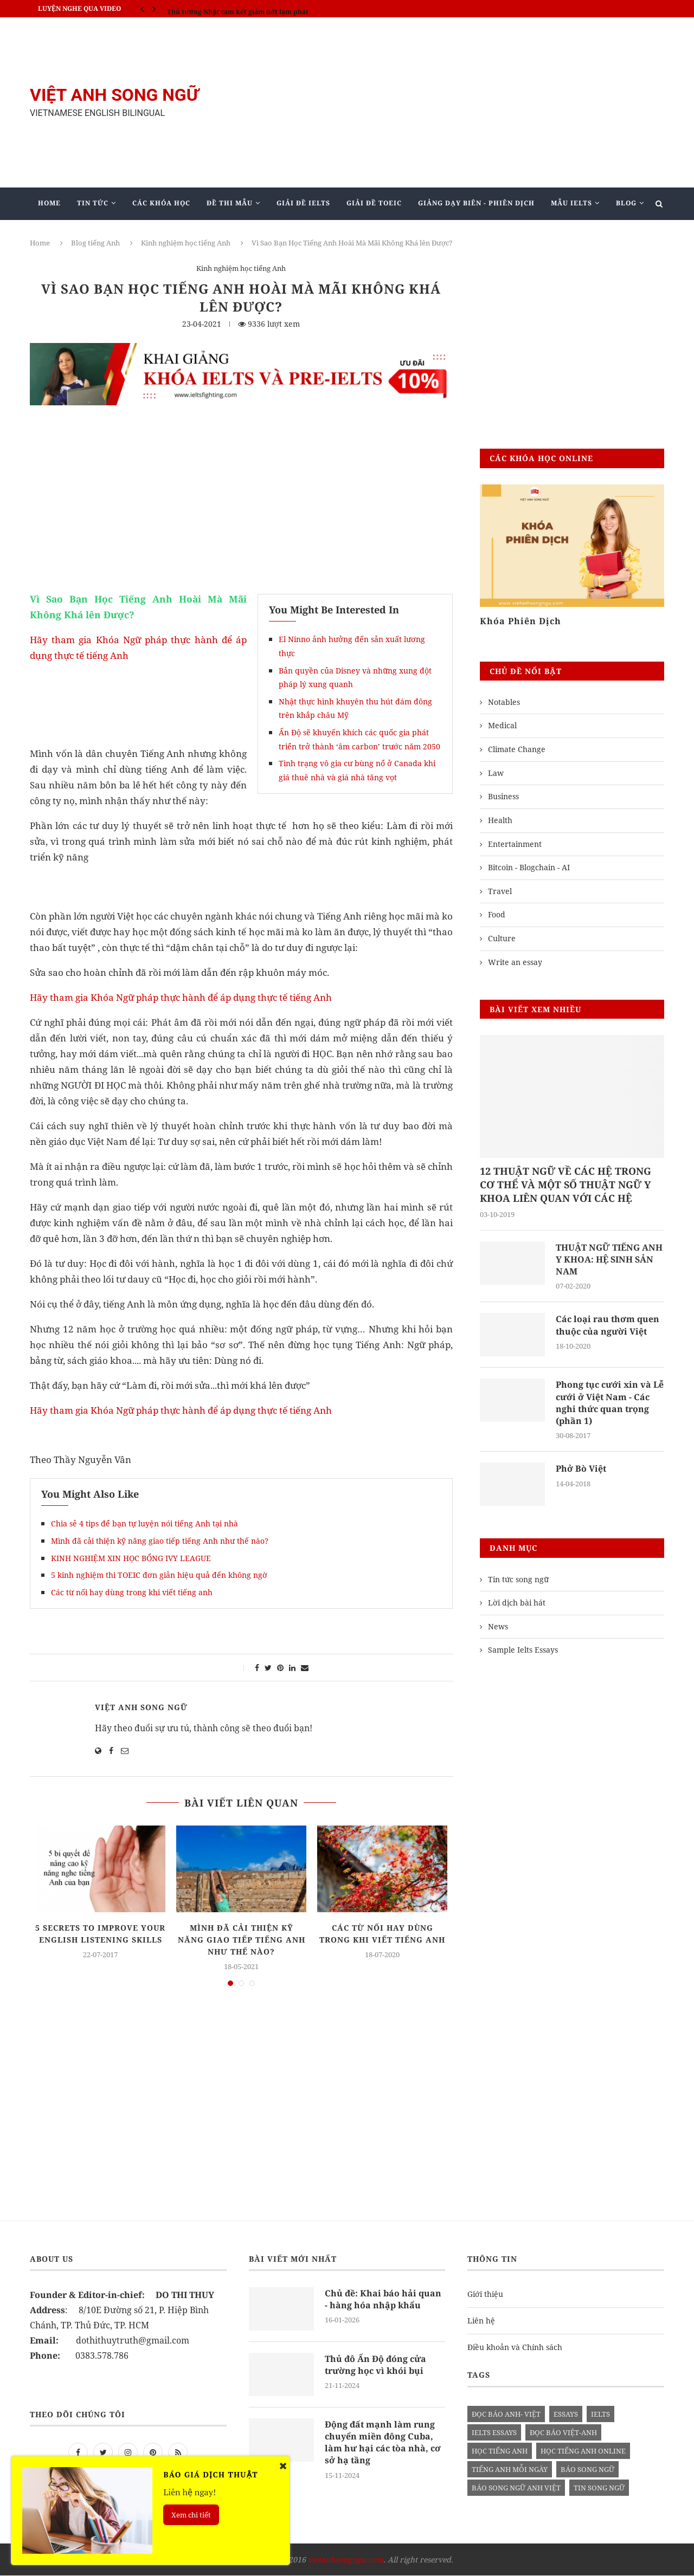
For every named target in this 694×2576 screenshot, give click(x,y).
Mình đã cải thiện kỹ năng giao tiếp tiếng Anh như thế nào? (159, 1541)
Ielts (600, 2414)
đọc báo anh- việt (506, 2414)
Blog (626, 203)
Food (496, 914)
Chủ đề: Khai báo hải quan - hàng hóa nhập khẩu (383, 2300)
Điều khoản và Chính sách (514, 2347)
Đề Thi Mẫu (230, 203)
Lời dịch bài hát (516, 1603)
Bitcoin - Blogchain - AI (529, 867)
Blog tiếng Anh (95, 243)
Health (500, 820)
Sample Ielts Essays (523, 1650)
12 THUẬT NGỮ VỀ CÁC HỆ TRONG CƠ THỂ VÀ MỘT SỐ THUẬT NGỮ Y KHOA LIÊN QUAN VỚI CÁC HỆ (565, 1184)
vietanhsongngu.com (345, 2560)
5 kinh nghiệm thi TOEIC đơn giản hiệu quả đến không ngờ (159, 1575)
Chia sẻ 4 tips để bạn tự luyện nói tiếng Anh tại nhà (144, 1523)
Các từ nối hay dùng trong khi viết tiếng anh (132, 1592)
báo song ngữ (587, 2470)
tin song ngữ (599, 2488)
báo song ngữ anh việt (516, 2488)
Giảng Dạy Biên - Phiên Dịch (476, 203)
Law (496, 773)
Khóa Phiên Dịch (520, 621)
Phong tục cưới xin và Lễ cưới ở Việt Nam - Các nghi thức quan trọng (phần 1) (610, 1403)
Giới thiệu (485, 2294)
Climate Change (516, 749)
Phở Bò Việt (581, 1469)
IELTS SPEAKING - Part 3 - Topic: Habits (231, 8)
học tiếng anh (500, 2451)
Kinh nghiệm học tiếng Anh (185, 243)
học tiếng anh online (583, 2451)
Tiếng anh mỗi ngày (510, 2470)
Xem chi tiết (191, 2515)
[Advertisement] (455, 102)
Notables (504, 702)
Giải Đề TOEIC (374, 203)
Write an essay (515, 962)
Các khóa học (161, 203)
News (498, 1627)
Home (49, 203)
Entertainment (515, 844)
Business (503, 796)
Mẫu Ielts (571, 203)
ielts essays (494, 2433)
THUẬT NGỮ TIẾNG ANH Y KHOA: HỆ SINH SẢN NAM (609, 1259)
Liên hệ (481, 2321)
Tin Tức (92, 203)
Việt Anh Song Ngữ (141, 1707)
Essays (566, 2414)
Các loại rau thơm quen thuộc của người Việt (607, 1325)
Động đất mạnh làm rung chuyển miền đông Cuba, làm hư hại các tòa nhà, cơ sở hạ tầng (383, 2443)
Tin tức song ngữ (518, 1580)
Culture (502, 938)
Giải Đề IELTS (303, 203)
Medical (502, 725)
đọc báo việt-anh (563, 2433)
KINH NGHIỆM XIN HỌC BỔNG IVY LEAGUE (131, 1558)
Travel (500, 891)
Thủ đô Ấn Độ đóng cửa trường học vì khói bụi (375, 2365)
